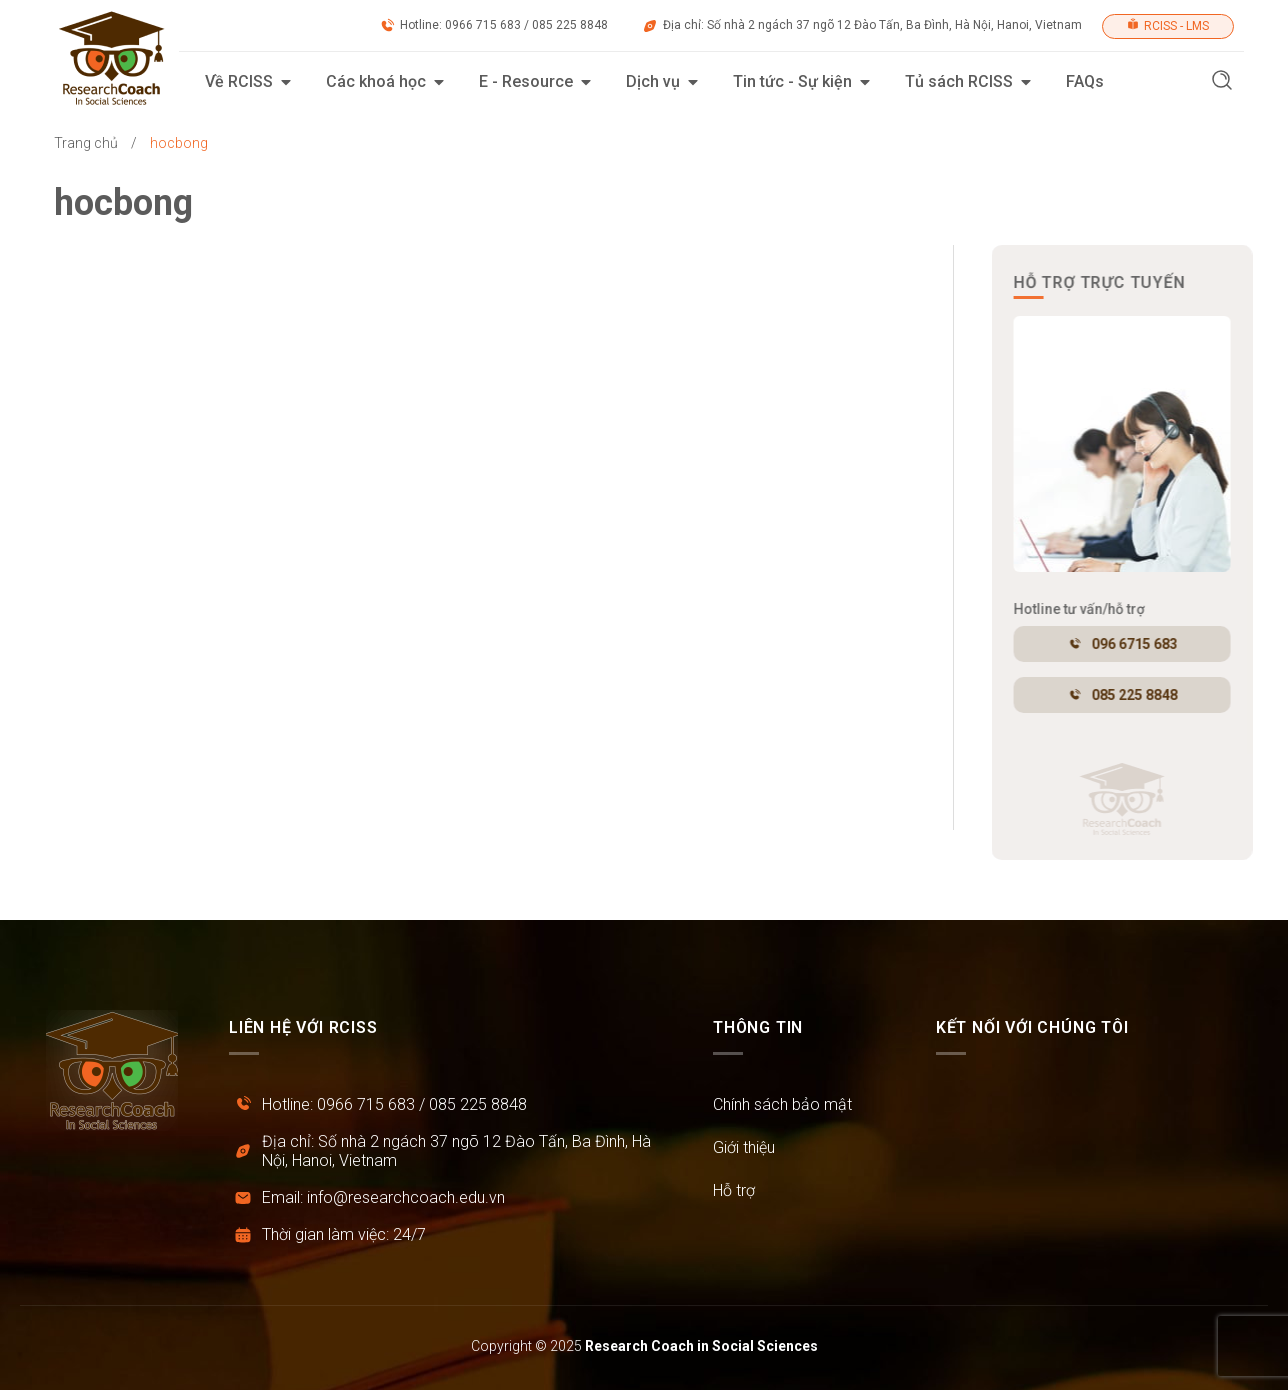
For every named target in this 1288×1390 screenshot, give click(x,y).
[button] (1222, 82)
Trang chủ (86, 143)
